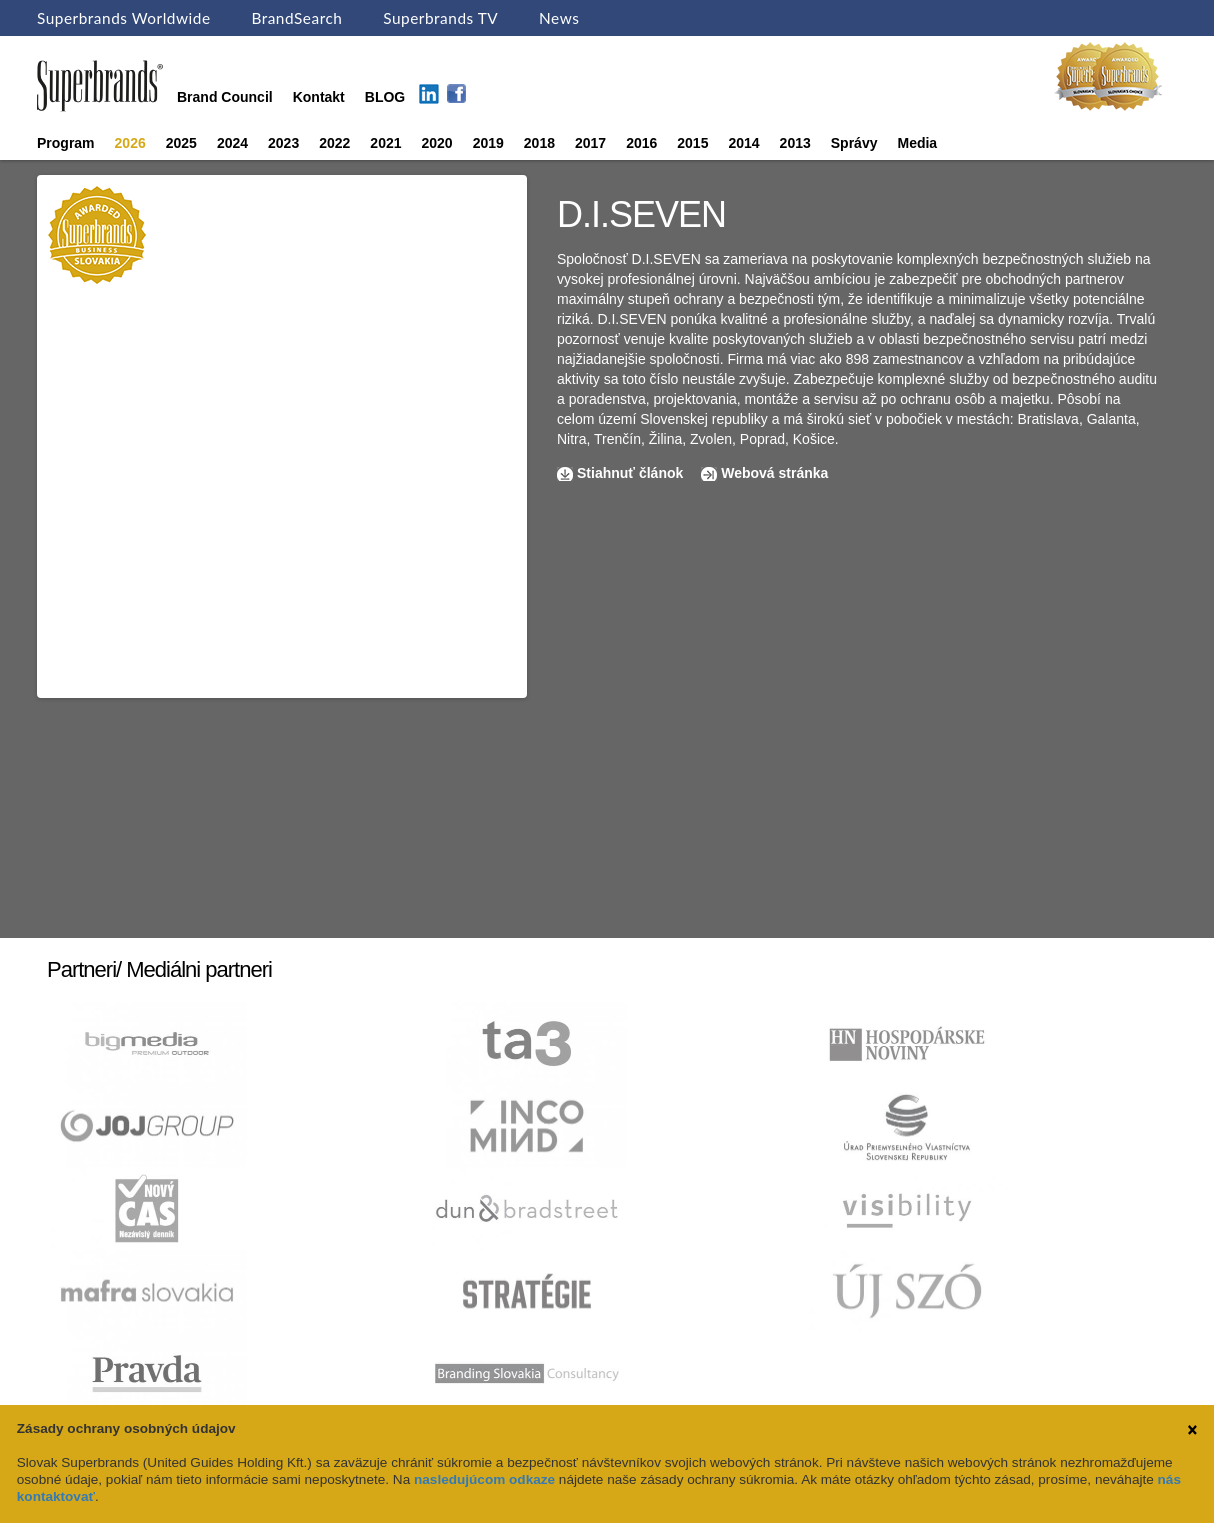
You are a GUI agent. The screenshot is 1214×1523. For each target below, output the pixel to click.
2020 (437, 143)
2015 (692, 143)
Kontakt (319, 97)
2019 (488, 143)
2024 (232, 143)
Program (66, 143)
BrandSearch (296, 18)
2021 (385, 143)
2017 (590, 143)
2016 (641, 143)
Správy (854, 143)
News (559, 18)
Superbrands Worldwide (124, 18)
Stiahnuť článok (632, 473)
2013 (795, 143)
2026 (130, 143)
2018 (539, 143)
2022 (334, 143)
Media (917, 143)
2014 (743, 143)
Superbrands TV (440, 18)
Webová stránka (774, 473)
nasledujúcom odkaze (484, 1479)
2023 (283, 143)
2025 (181, 143)
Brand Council (225, 97)
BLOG (385, 97)
